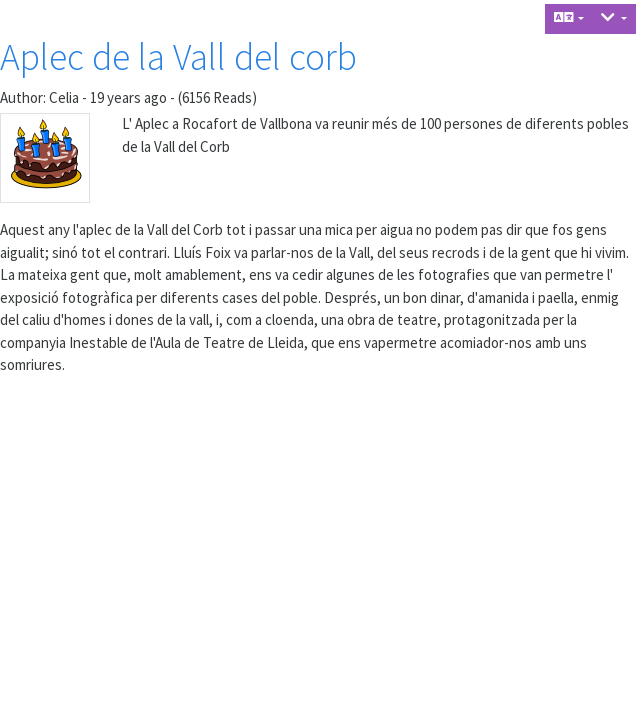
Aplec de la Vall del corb (178, 56)
